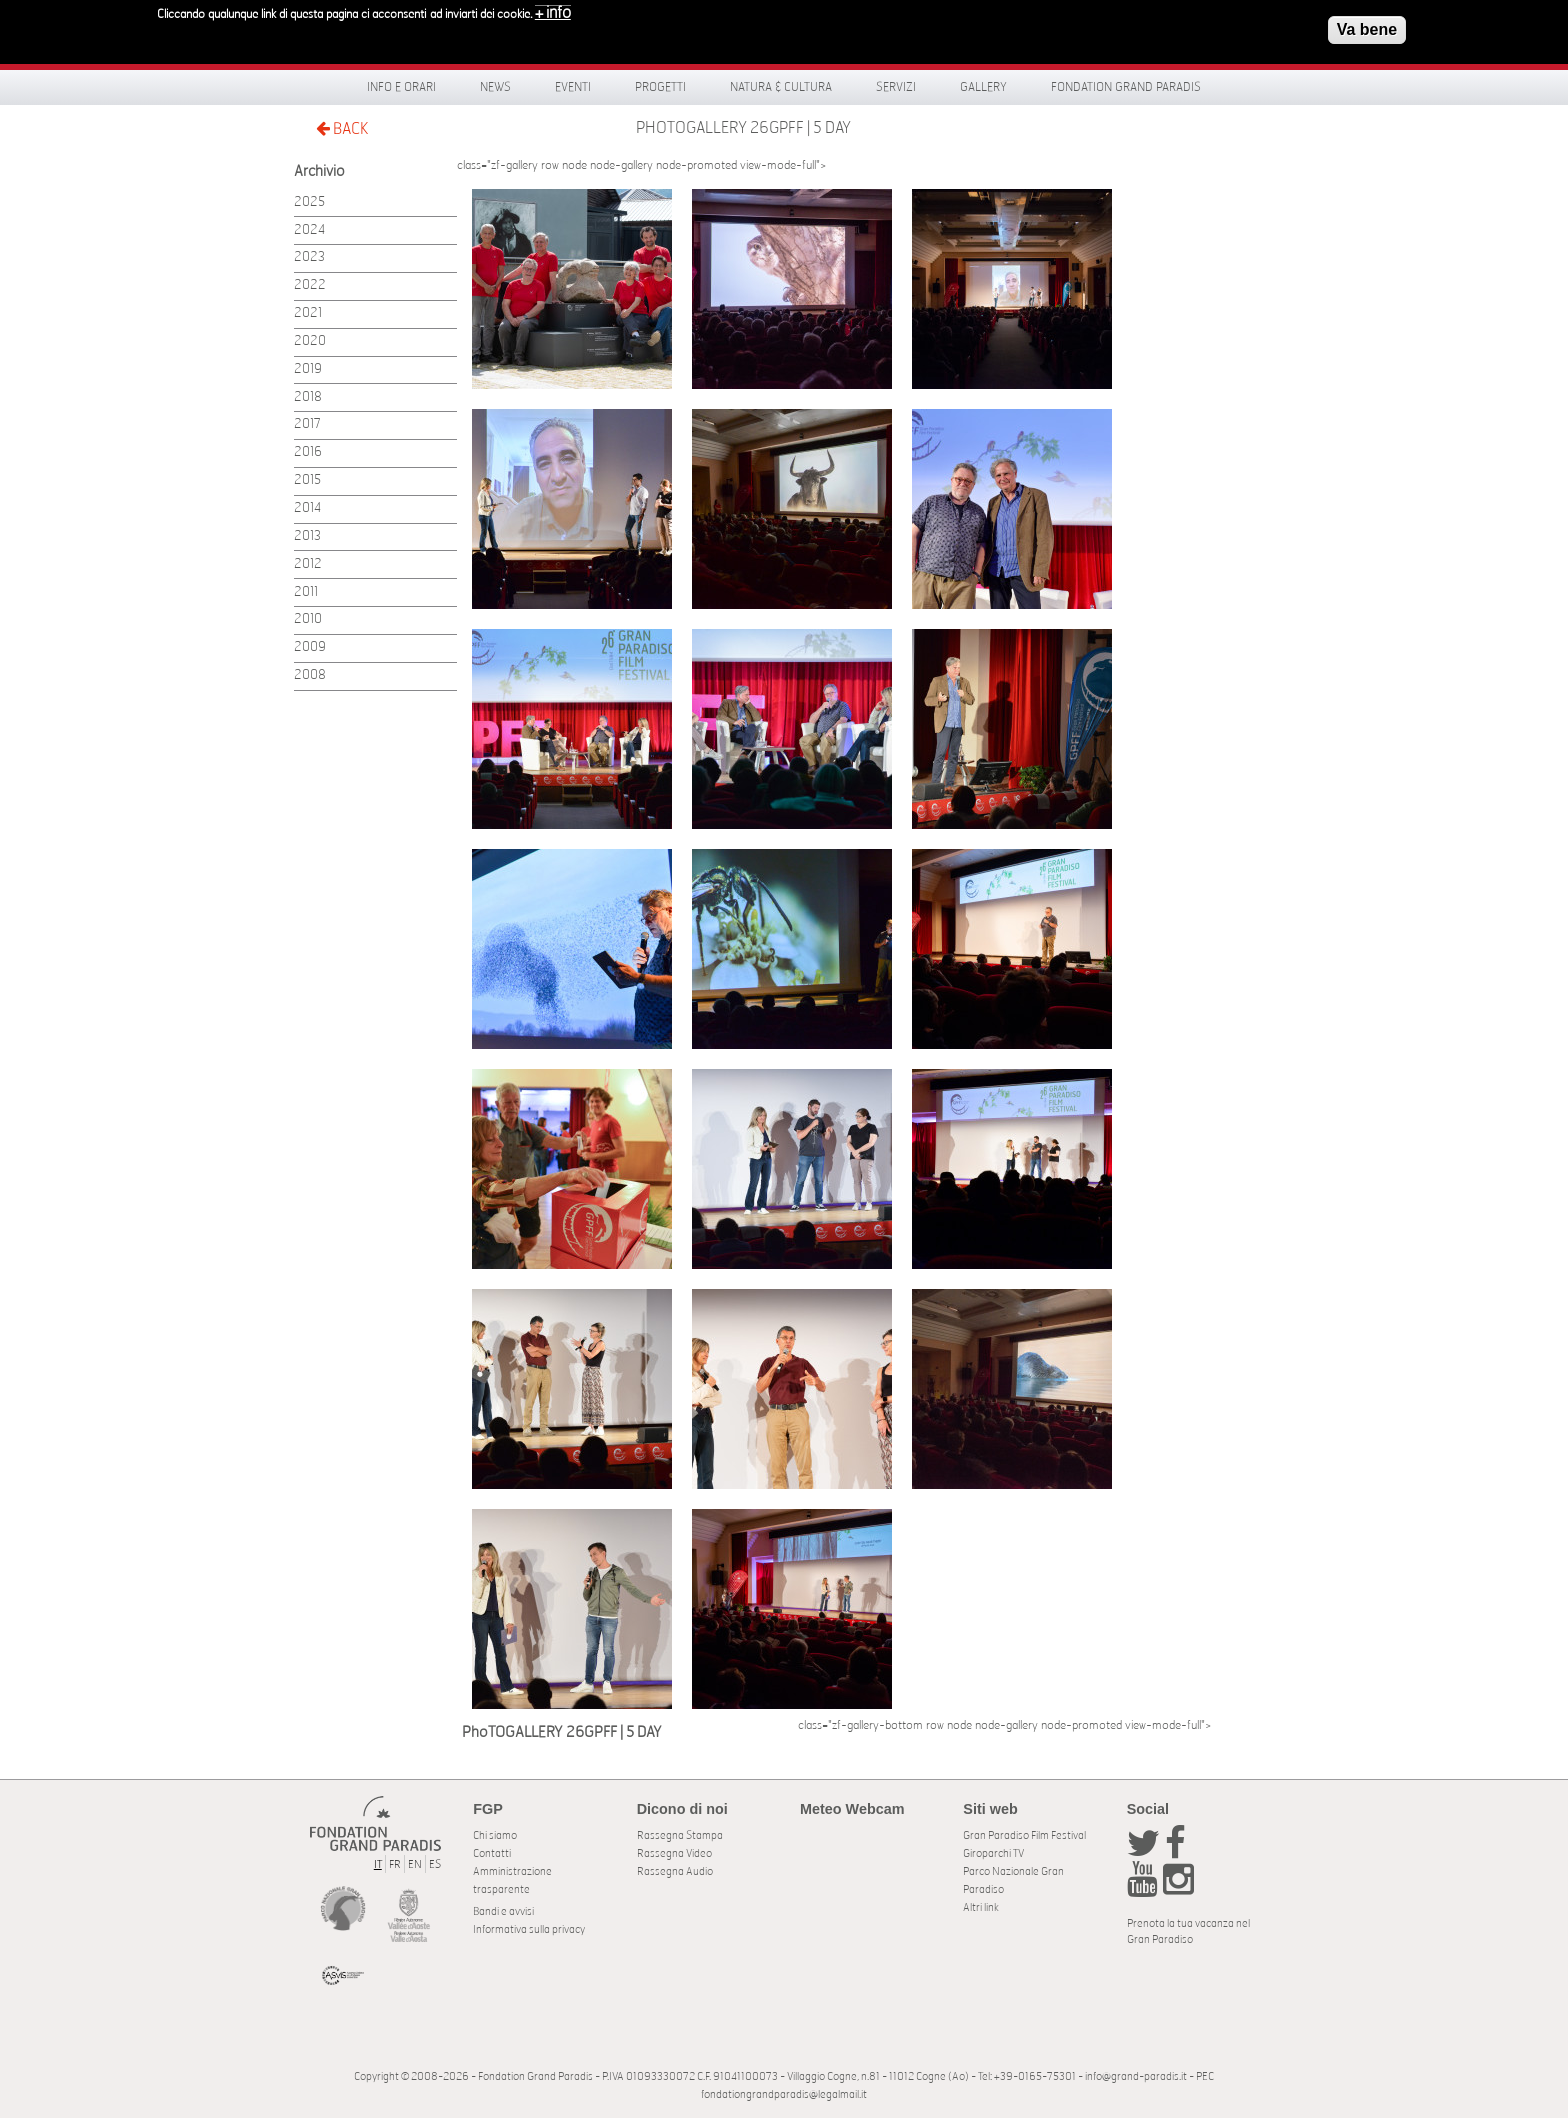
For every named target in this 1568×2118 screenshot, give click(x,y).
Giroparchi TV (993, 1853)
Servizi (896, 87)
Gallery (983, 87)
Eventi (573, 87)
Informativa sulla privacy (529, 1929)
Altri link (981, 1907)
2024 (309, 230)
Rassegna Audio (675, 1871)
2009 (310, 647)
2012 (308, 564)
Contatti (492, 1853)
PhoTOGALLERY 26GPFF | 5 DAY (743, 128)
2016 (308, 452)
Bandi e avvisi (503, 1911)
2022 (310, 285)
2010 (308, 619)
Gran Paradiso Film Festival (1024, 1835)
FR (395, 1864)
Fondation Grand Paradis (1126, 87)
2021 (308, 313)
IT (378, 1864)
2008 (310, 675)
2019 (308, 369)
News (495, 87)
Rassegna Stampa (680, 1835)
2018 (308, 397)
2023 (309, 257)
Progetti (660, 87)
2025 (309, 202)
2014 (307, 508)
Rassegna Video (674, 1853)
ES (435, 1864)
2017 (307, 424)
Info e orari (401, 87)
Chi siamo (495, 1835)
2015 (307, 480)
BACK (342, 128)
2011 (306, 592)
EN (415, 1864)
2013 (307, 536)
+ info (553, 13)
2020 (310, 341)
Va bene (1367, 29)
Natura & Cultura (781, 87)
